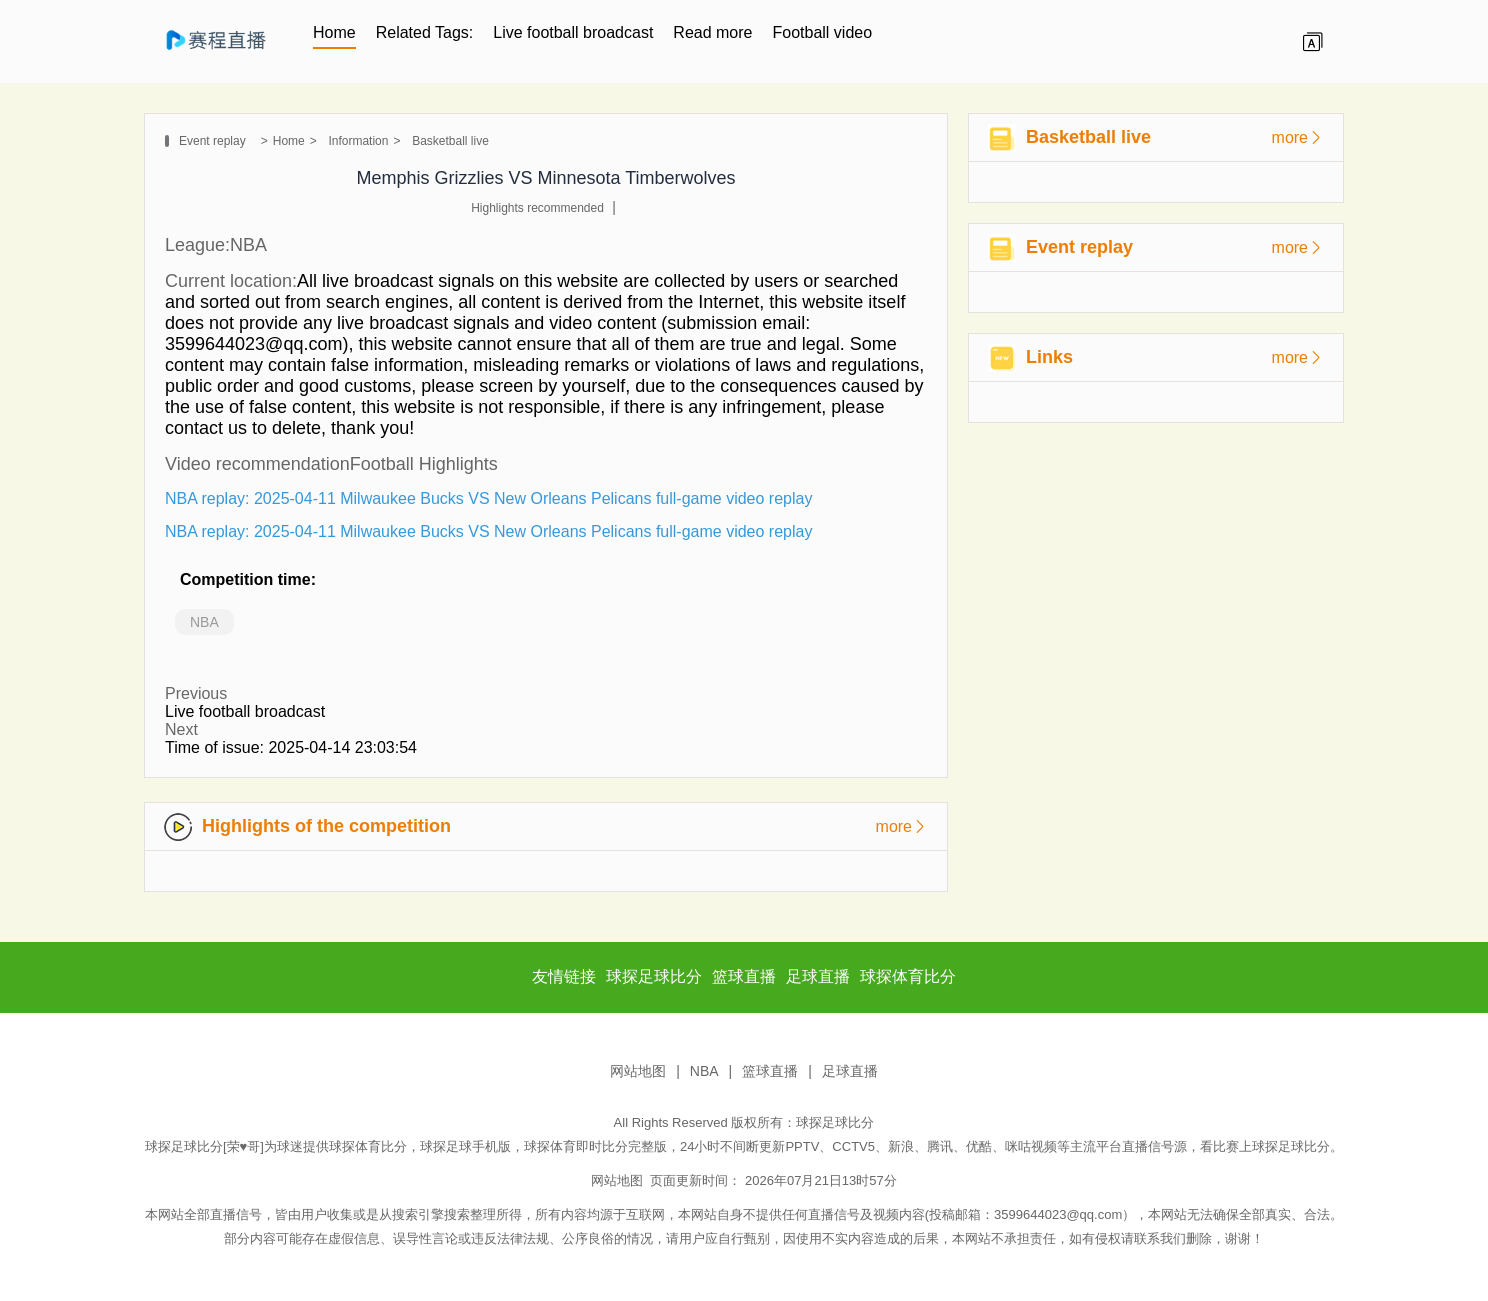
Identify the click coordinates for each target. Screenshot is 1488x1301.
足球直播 (850, 1071)
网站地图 (638, 1071)
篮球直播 (770, 1071)
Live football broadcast (573, 32)
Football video (823, 32)
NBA (204, 622)
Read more (712, 32)
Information (358, 141)
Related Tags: (425, 32)
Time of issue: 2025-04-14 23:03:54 (291, 747)
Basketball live (450, 141)
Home (334, 32)
